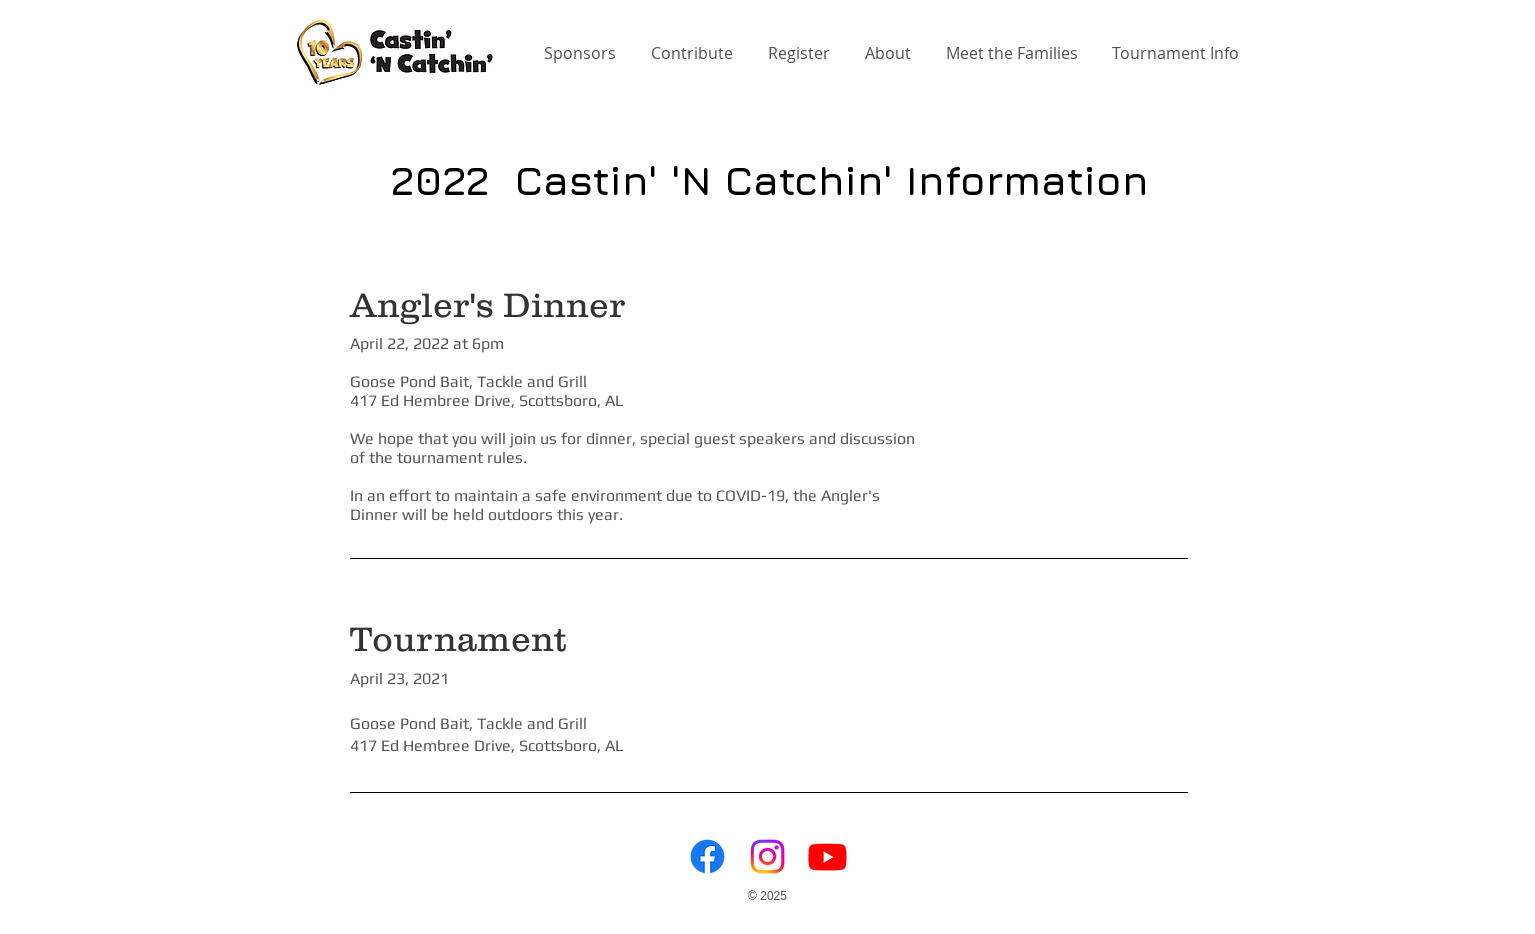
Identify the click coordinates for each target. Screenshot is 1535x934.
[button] (1177, 53)
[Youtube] (827, 856)
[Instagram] (767, 856)
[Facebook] (707, 856)
